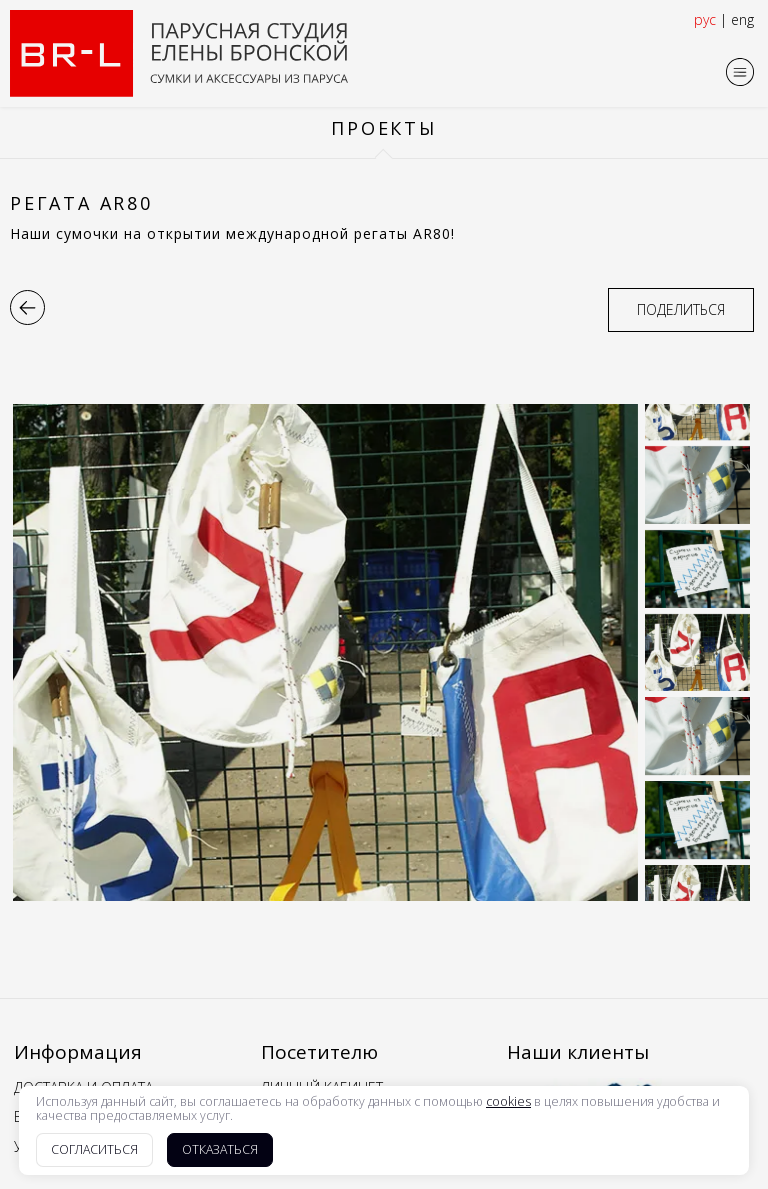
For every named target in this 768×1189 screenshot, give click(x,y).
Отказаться (220, 1149)
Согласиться (94, 1149)
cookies (508, 1102)
